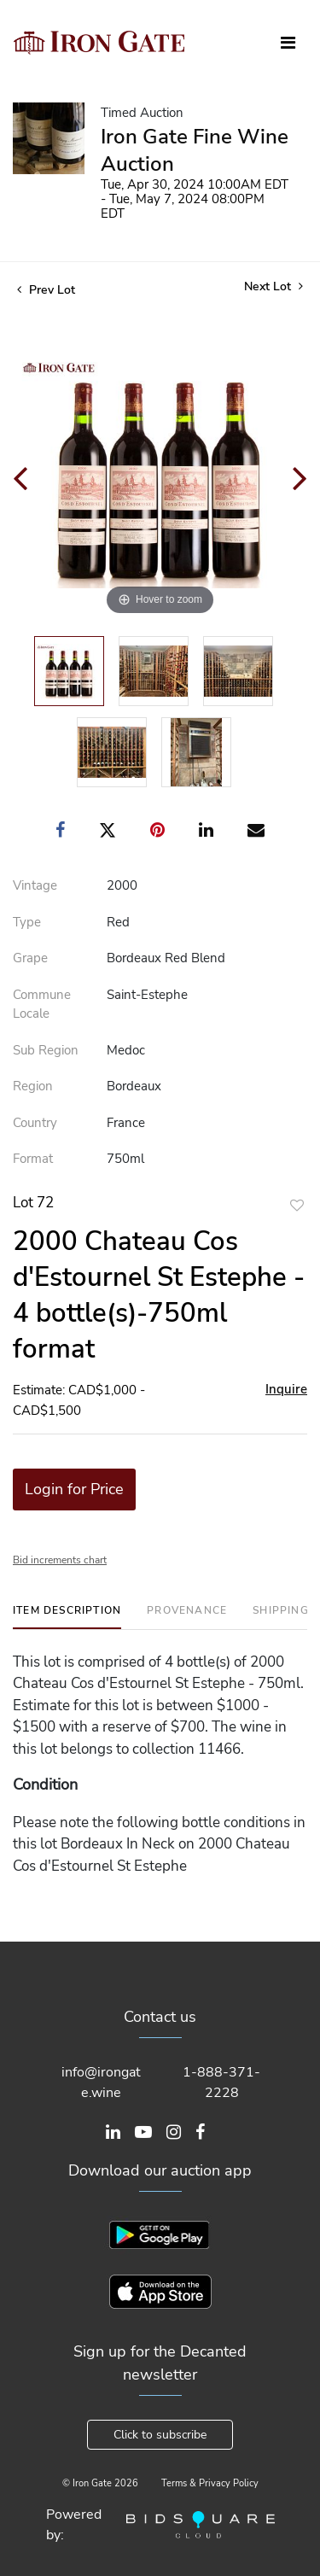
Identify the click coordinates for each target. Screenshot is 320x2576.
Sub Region (46, 1050)
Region (33, 1086)
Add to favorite (297, 1205)
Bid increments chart (60, 1560)
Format (33, 1158)
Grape (30, 958)
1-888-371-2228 (221, 2082)
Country (35, 1122)
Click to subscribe (160, 2435)
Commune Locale (42, 1004)
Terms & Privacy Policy (210, 2483)
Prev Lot (46, 290)
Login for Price (74, 1489)
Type (27, 922)
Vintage (35, 885)
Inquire (286, 1389)
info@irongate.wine (101, 2082)
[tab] (67, 1616)
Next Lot (273, 286)
